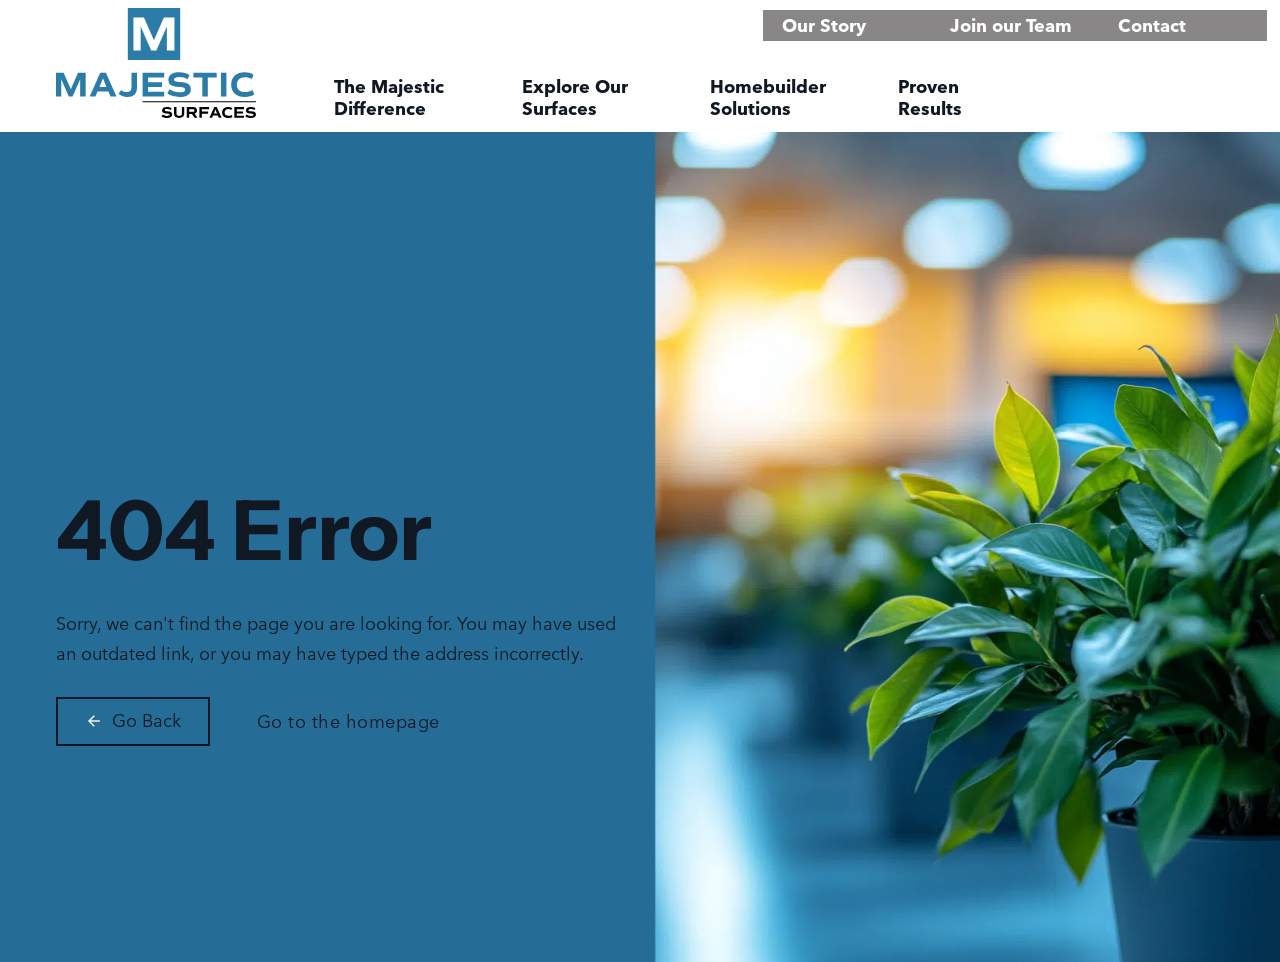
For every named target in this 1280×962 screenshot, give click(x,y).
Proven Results (930, 97)
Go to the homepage (348, 721)
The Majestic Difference (389, 97)
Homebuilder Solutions (768, 97)
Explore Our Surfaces (575, 97)
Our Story (824, 25)
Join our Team (1011, 25)
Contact (1152, 25)
